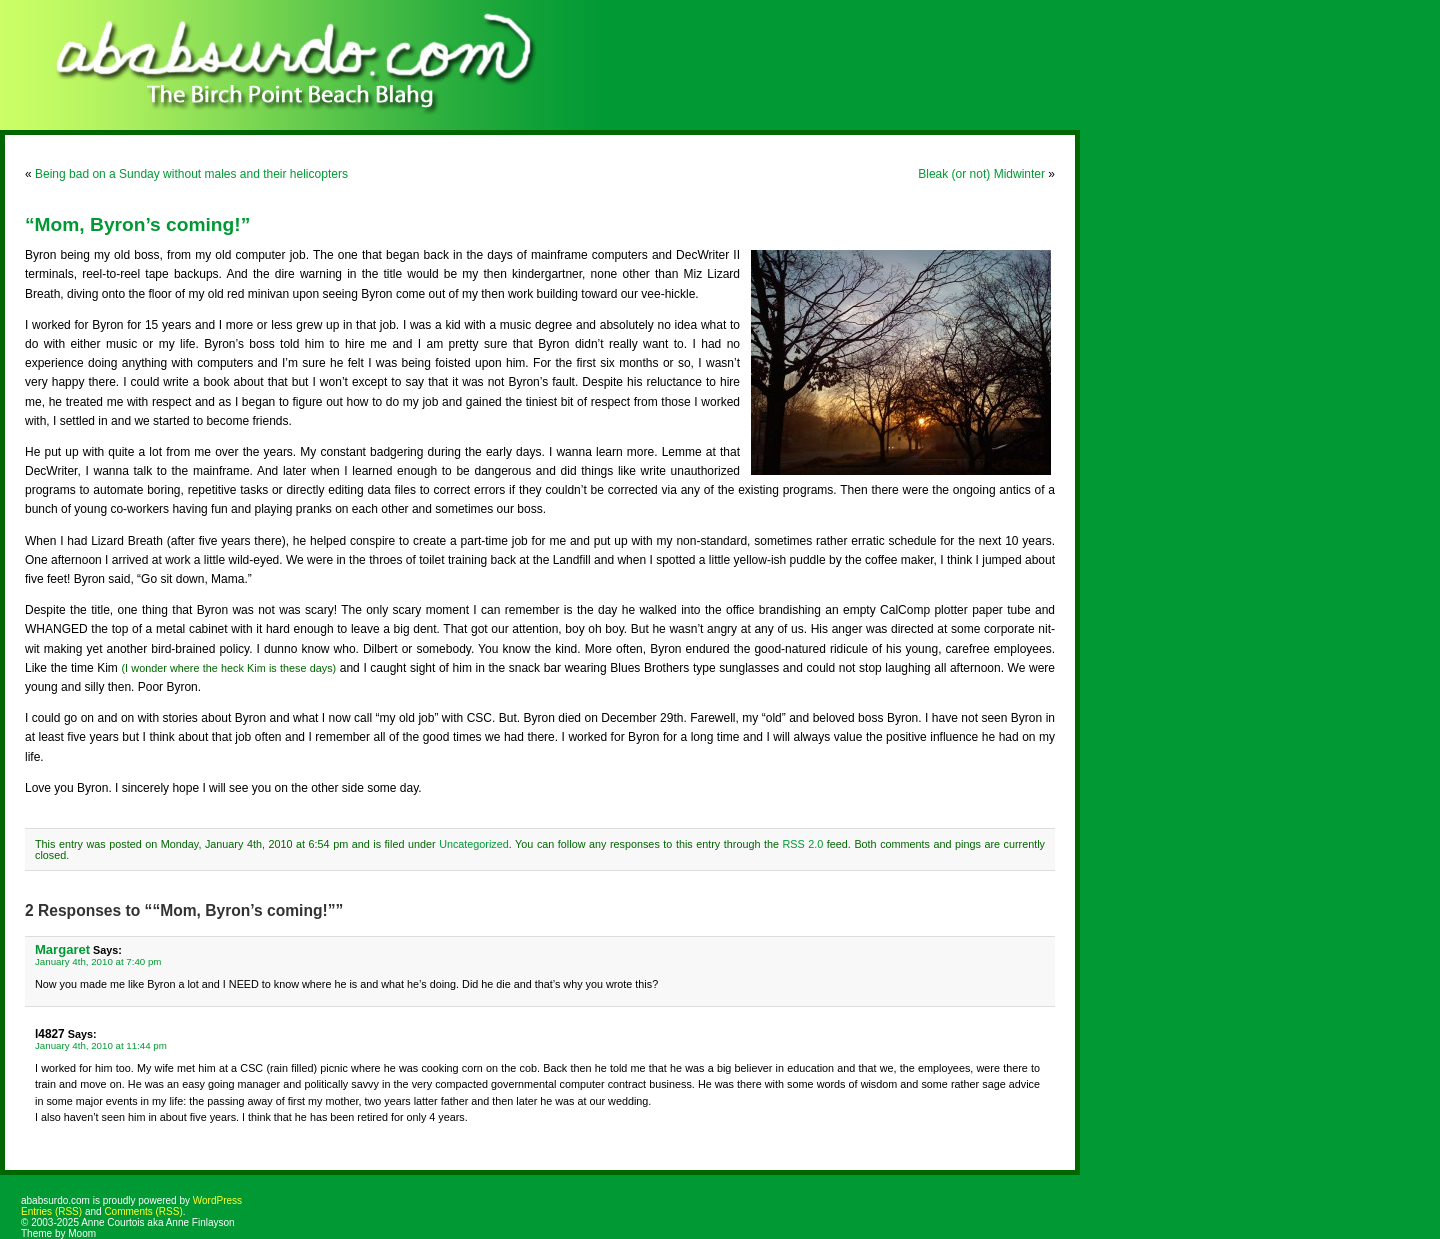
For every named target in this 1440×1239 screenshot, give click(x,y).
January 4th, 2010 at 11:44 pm (101, 1045)
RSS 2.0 (803, 844)
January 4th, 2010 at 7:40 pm (98, 961)
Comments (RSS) (143, 1211)
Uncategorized (474, 844)
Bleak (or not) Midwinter (981, 174)
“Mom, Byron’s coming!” (137, 224)
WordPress (217, 1200)
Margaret (62, 949)
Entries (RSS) (51, 1211)
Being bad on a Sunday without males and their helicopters (191, 174)
